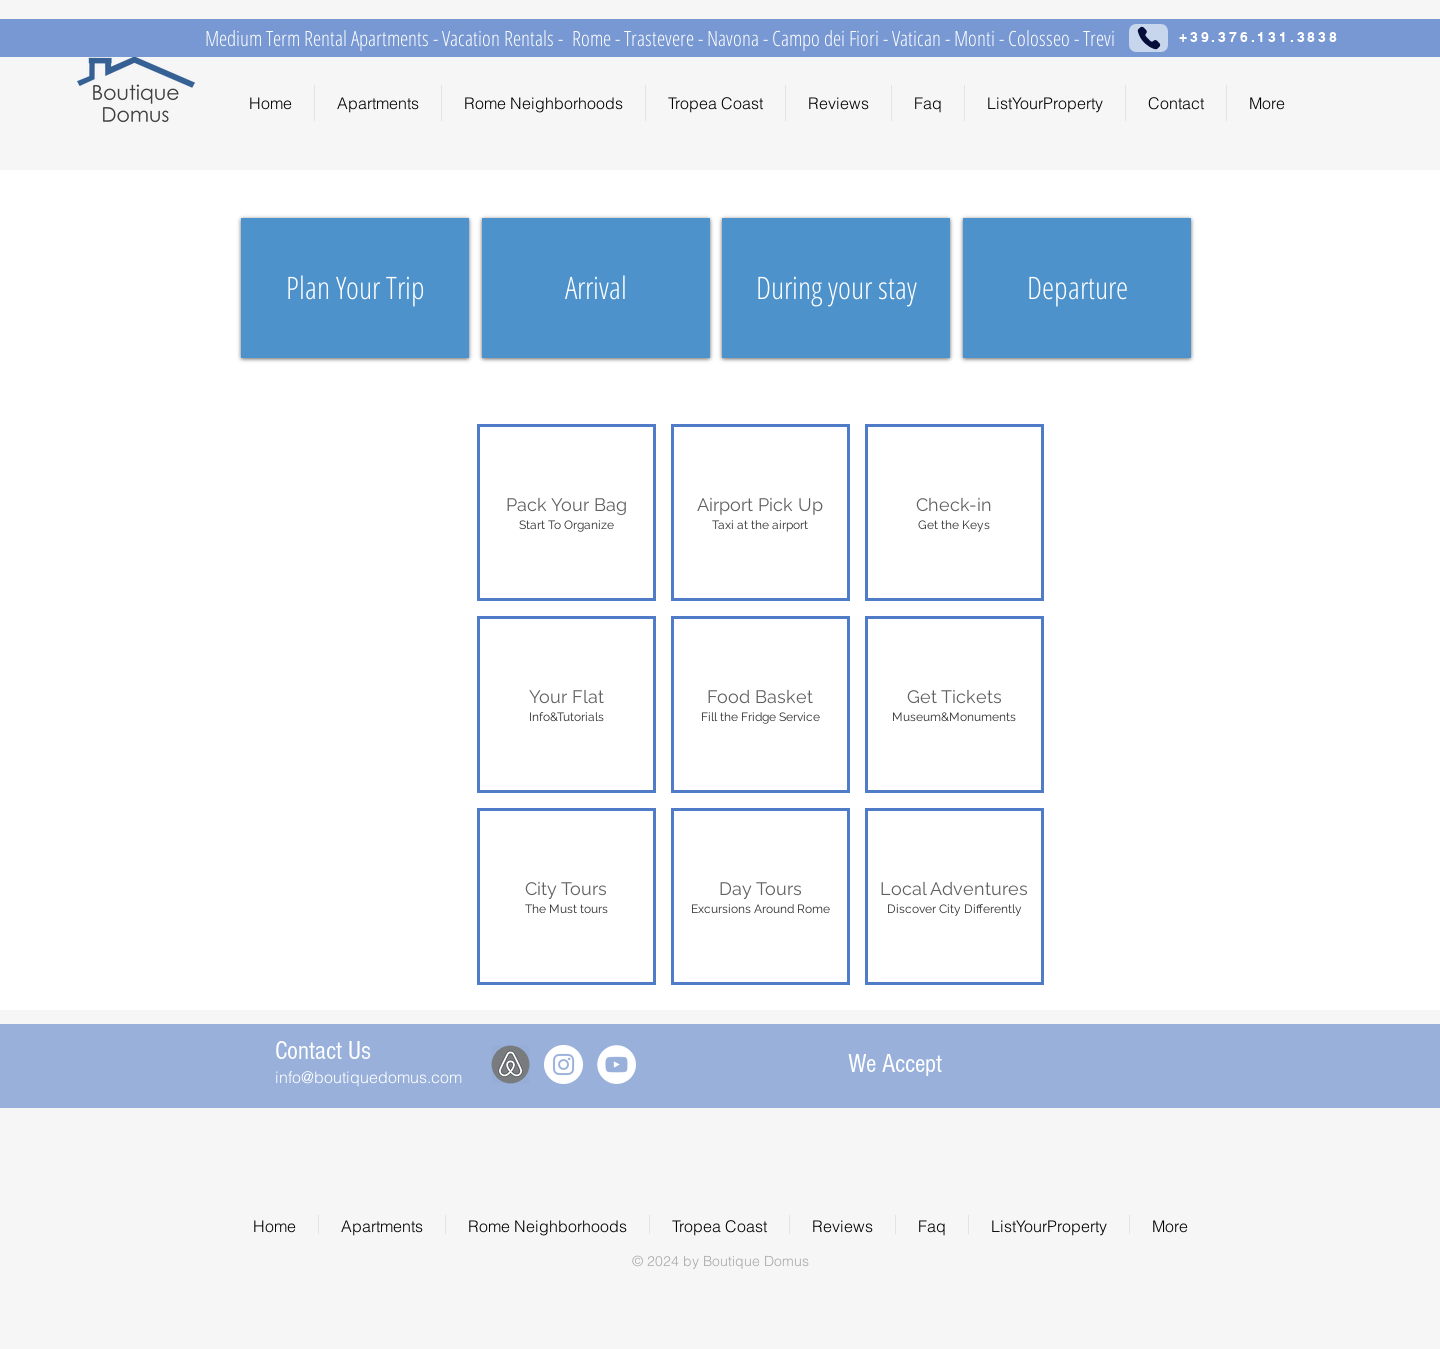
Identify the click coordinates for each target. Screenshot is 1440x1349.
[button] (566, 512)
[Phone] (1148, 38)
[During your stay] (836, 288)
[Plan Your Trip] (355, 288)
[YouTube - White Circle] (616, 1064)
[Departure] (1077, 288)
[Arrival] (596, 288)
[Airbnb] (510, 1064)
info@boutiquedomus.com (368, 1077)
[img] (1014, 1061)
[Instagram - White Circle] (563, 1064)
